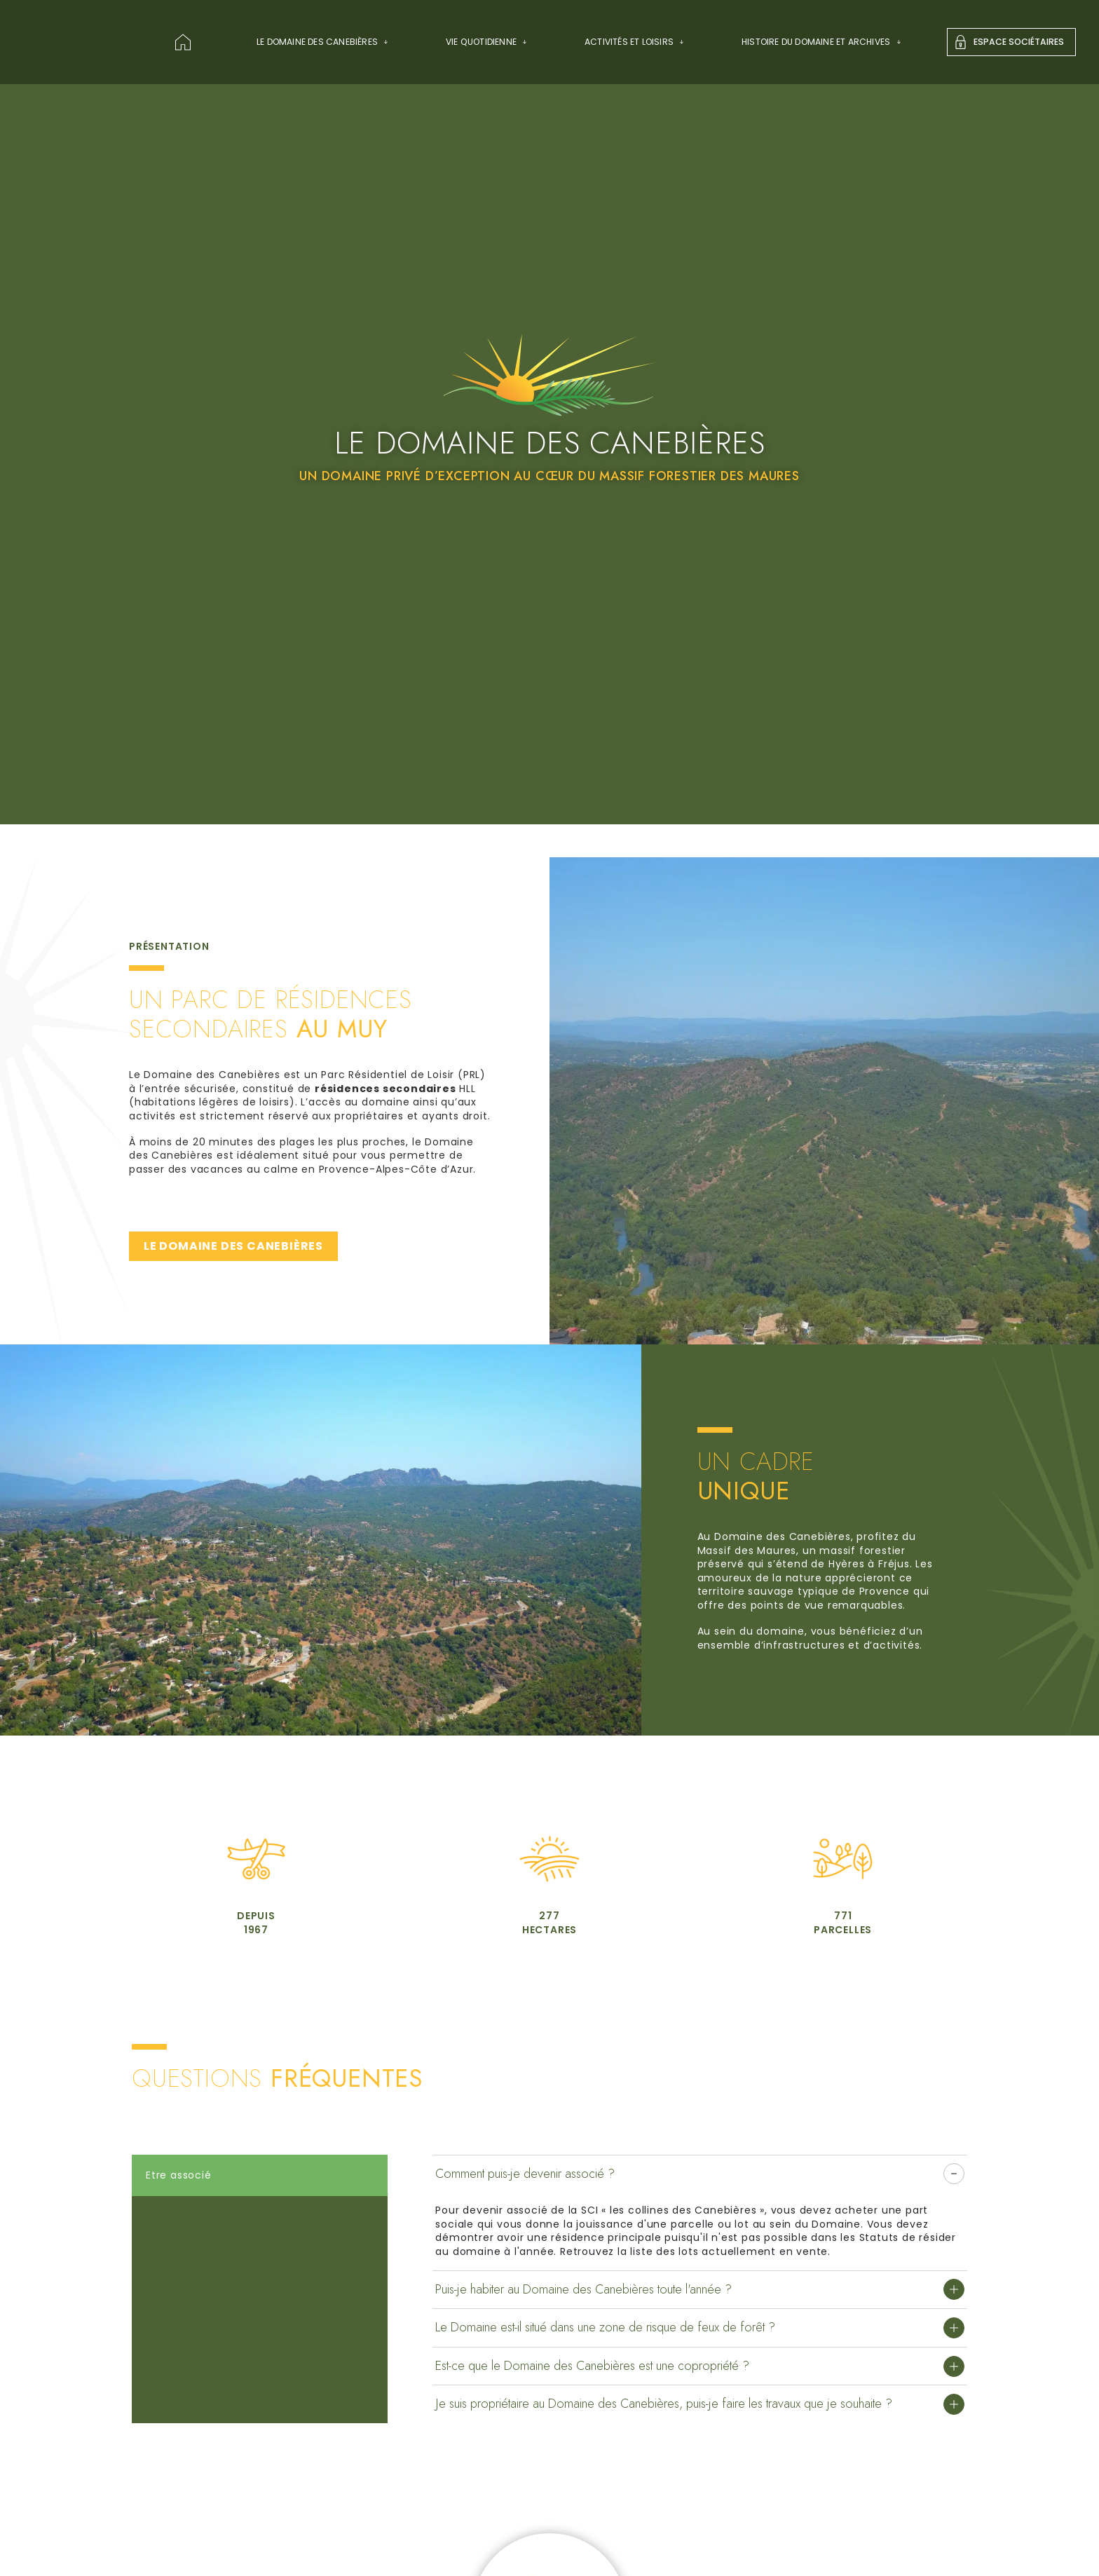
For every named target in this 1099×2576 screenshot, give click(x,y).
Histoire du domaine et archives (821, 42)
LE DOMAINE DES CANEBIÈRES (233, 1246)
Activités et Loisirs (635, 42)
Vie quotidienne (487, 42)
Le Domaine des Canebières (323, 42)
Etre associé (179, 2175)
